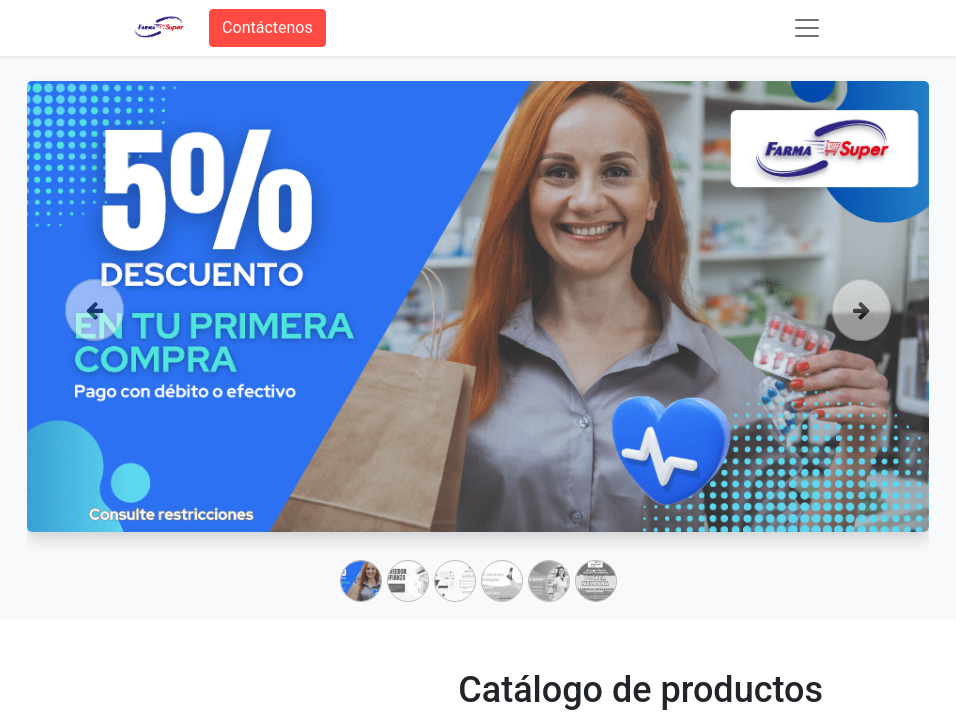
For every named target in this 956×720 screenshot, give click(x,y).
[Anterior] (94, 338)
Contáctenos (267, 27)
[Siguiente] (861, 338)
